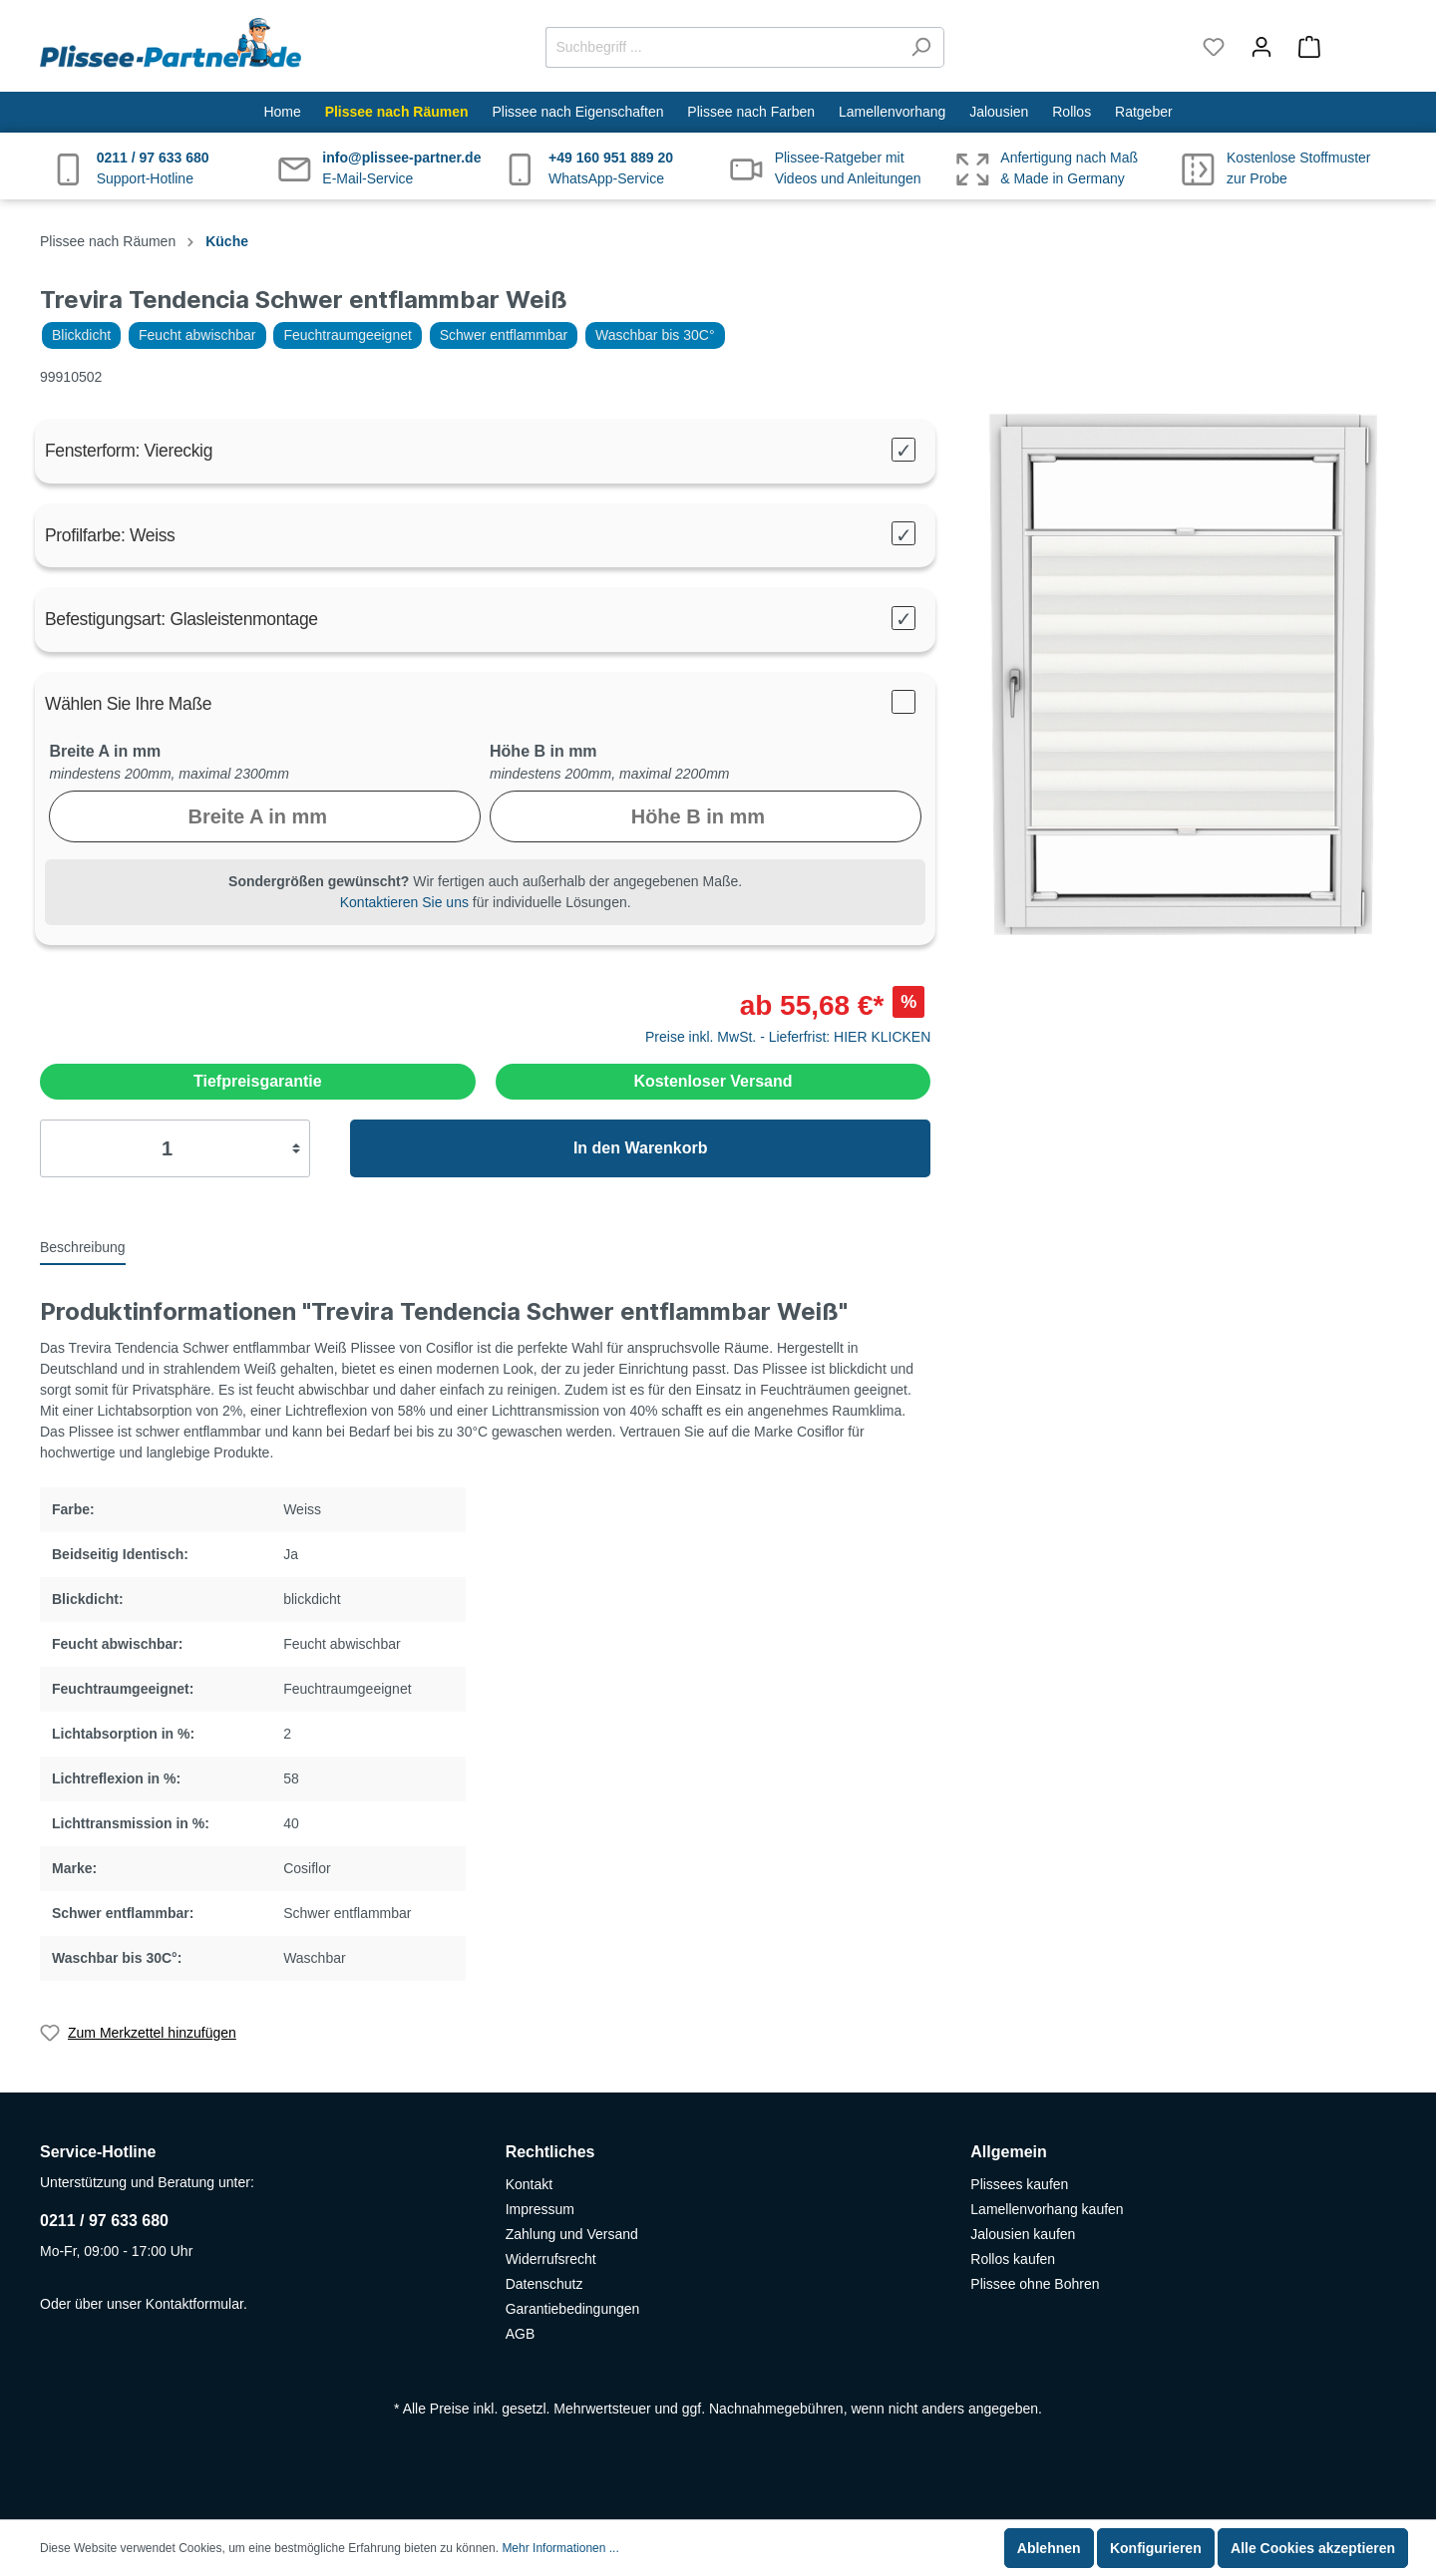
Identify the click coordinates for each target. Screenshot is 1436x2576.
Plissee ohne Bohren (1034, 2284)
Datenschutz (544, 2284)
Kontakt (529, 2184)
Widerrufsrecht (551, 2259)
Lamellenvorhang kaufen (1046, 2209)
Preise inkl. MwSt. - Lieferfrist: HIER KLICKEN (787, 1037)
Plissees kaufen (1019, 2184)
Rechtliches (550, 2151)
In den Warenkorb (640, 1147)
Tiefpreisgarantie (257, 1081)
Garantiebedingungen (573, 2309)
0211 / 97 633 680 (104, 2220)
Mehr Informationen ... (560, 2548)
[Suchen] (921, 47)
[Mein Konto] (1261, 47)
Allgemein (1008, 2151)
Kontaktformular (194, 2304)
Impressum (540, 2209)
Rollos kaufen (1012, 2259)
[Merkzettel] (1214, 47)
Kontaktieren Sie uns (404, 902)
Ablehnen (1049, 2548)
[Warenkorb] (1340, 47)
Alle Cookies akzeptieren (1313, 2548)
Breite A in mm (105, 751)
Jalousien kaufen (1022, 2234)
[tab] (83, 1246)
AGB (521, 2334)
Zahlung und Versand (572, 2234)
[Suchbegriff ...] (721, 47)
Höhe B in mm (543, 751)
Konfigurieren (1156, 2548)
